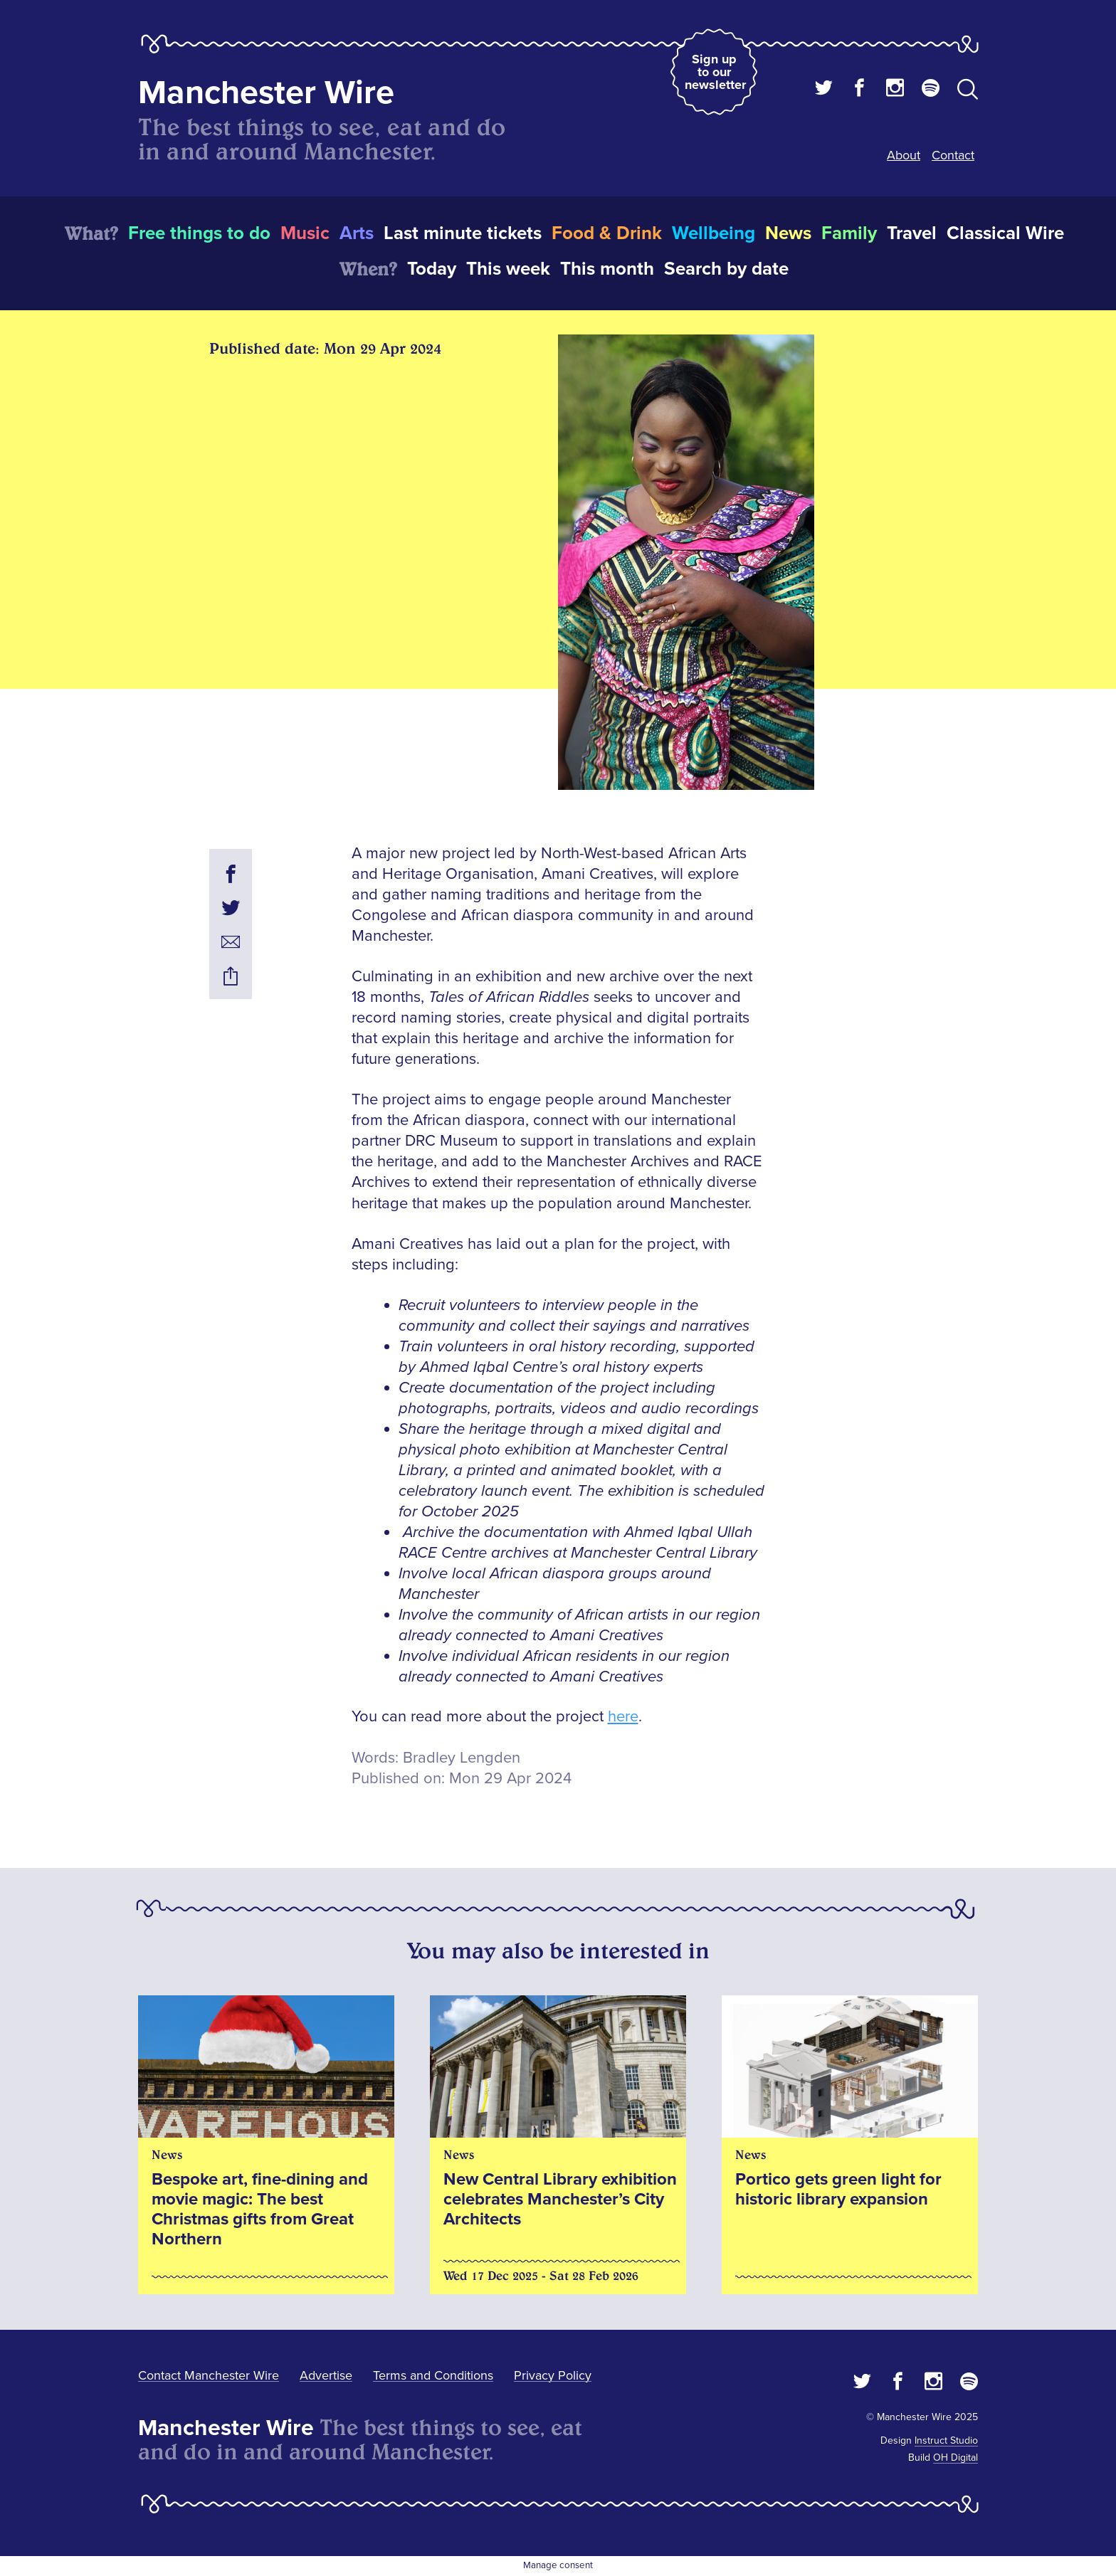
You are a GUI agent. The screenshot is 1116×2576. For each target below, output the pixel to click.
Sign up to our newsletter (715, 72)
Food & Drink (607, 233)
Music (305, 233)
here (623, 1716)
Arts (356, 233)
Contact (953, 155)
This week (508, 269)
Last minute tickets (463, 233)
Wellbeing (713, 233)
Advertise (326, 2375)
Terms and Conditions (433, 2375)
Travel (912, 233)
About (903, 155)
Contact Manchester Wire (208, 2375)
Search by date (726, 269)
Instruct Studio (946, 2440)
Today (431, 269)
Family (849, 233)
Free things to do (199, 233)
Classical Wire (1005, 233)
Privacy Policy (552, 2375)
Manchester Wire (266, 93)
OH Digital (955, 2457)
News (788, 233)
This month (607, 269)
